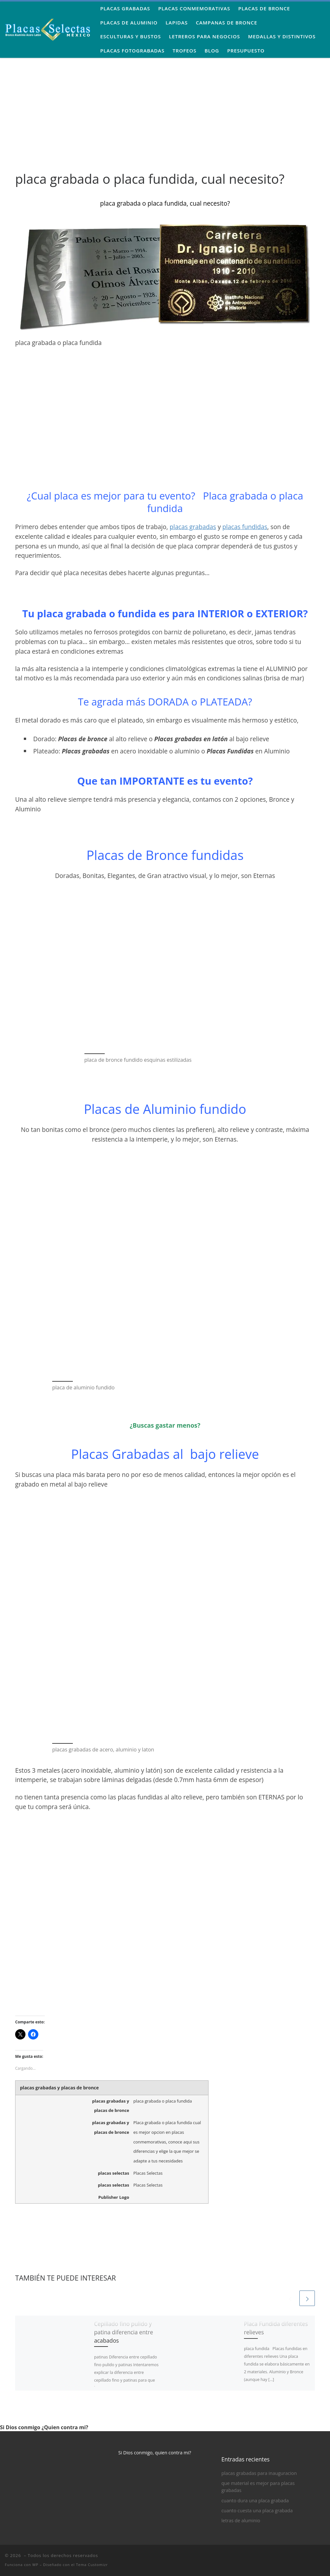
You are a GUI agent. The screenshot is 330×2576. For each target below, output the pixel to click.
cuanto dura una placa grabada (255, 2500)
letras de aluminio (240, 2520)
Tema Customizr (92, 2564)
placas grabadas (193, 526)
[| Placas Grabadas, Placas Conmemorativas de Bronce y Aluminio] (48, 28)
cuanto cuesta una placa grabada (257, 2510)
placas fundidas (244, 526)
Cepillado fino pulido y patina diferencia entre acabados (123, 2332)
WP (35, 2564)
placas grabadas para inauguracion (259, 2473)
